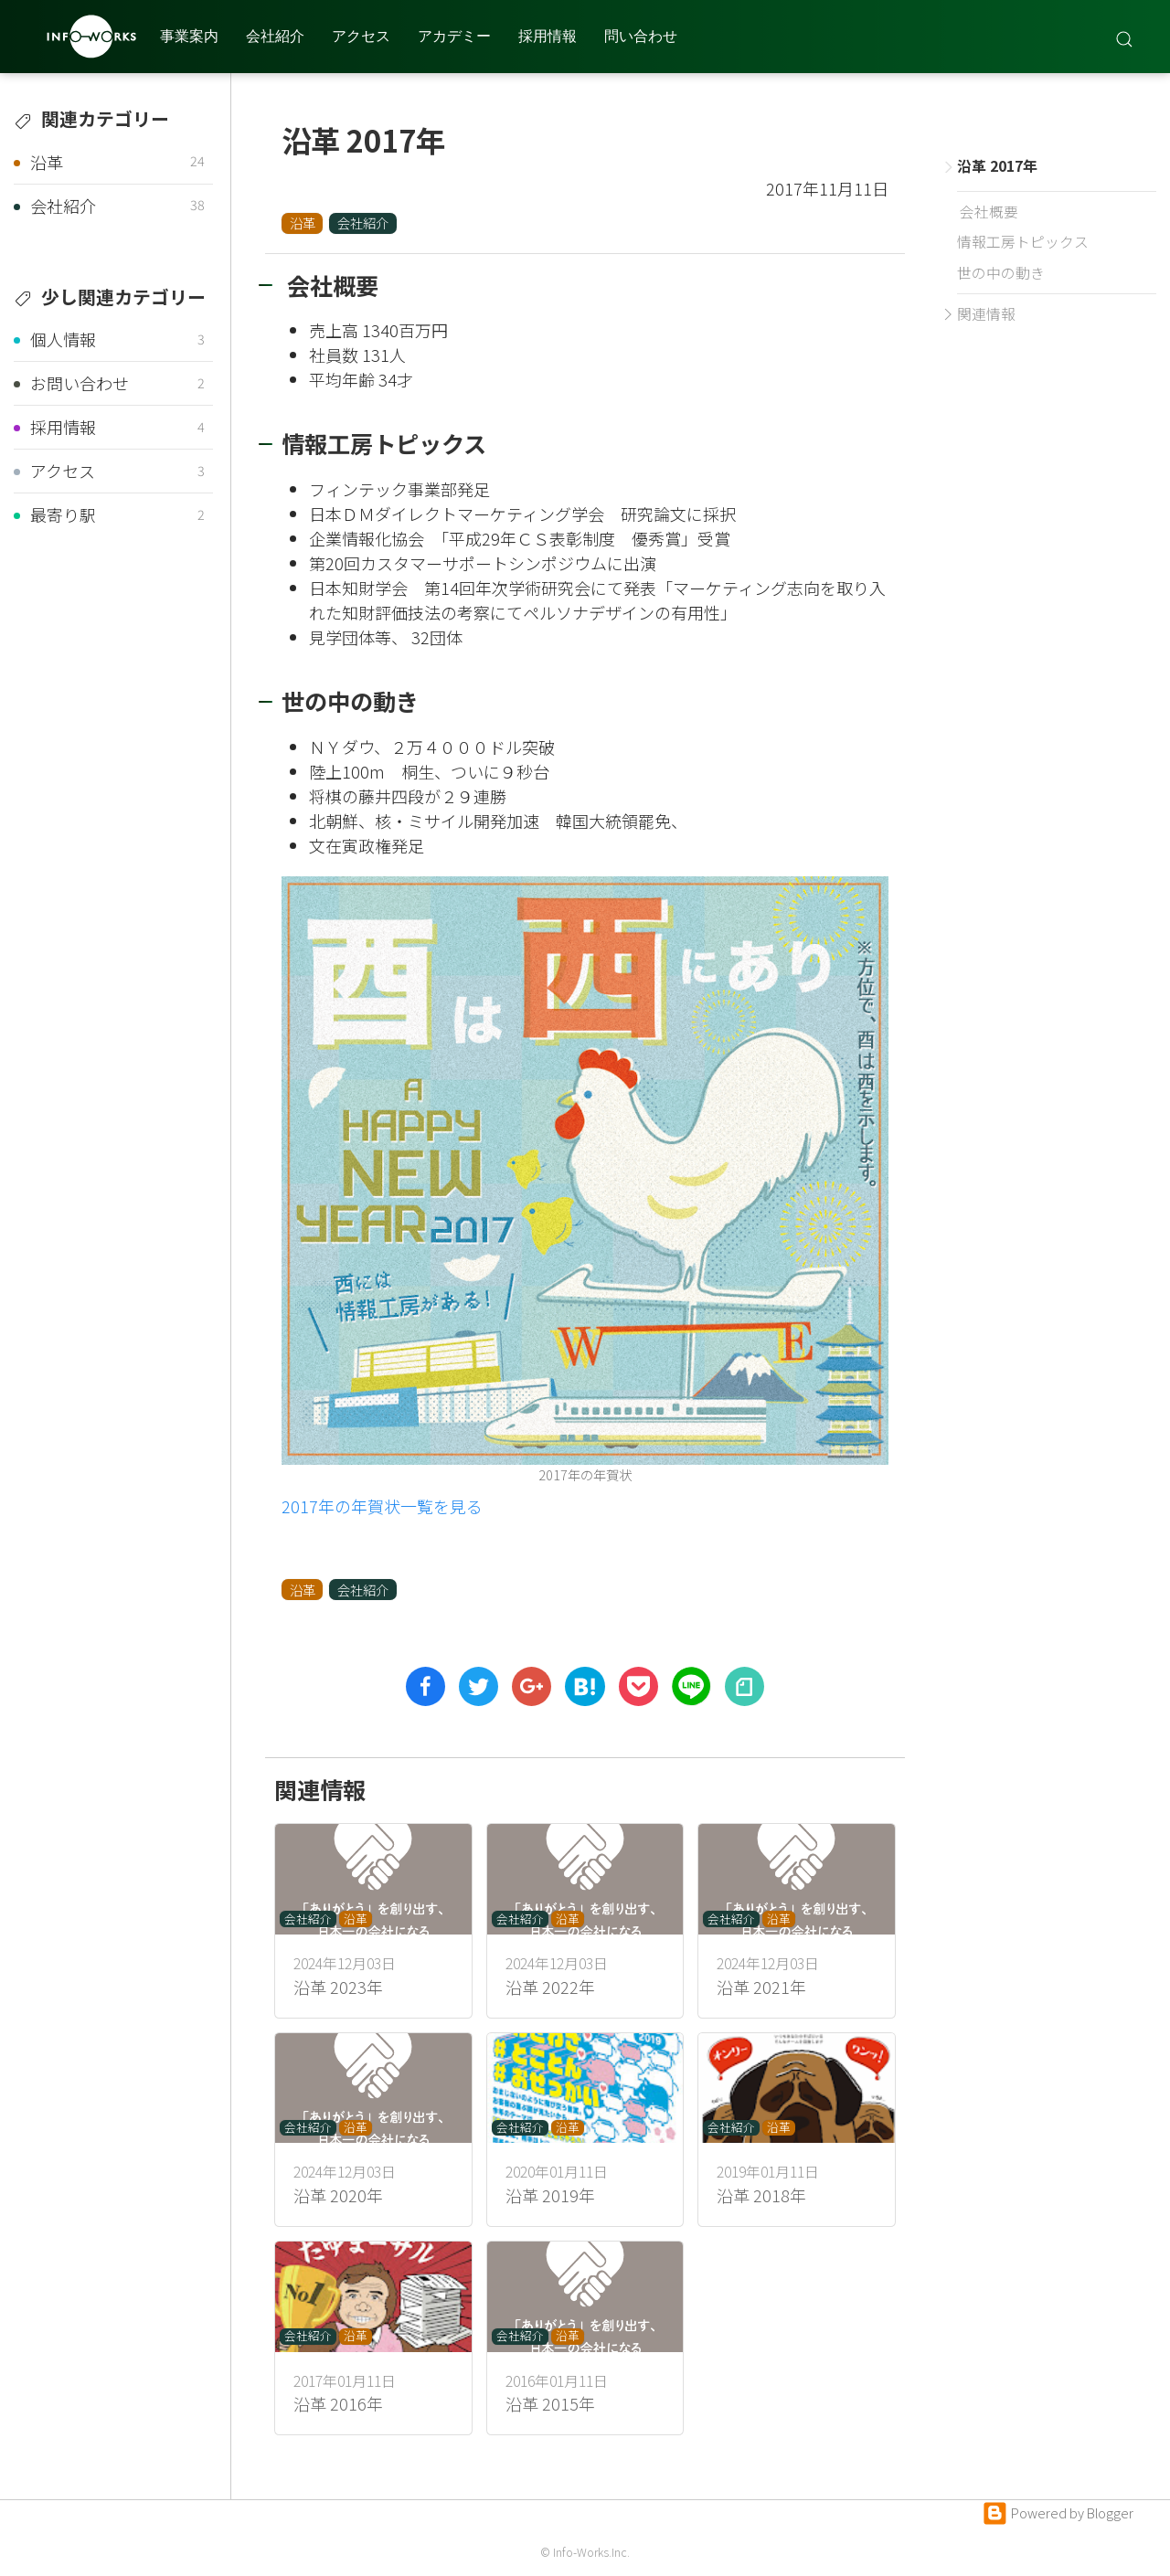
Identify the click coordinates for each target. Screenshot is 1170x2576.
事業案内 (189, 36)
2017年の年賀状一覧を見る (382, 1506)
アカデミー (454, 36)
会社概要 (987, 211)
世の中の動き (1001, 272)
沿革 (302, 222)
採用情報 (547, 36)
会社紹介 (275, 36)
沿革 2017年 (995, 165)
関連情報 (986, 313)
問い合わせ (640, 36)
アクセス (361, 36)
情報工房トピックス (1023, 241)
